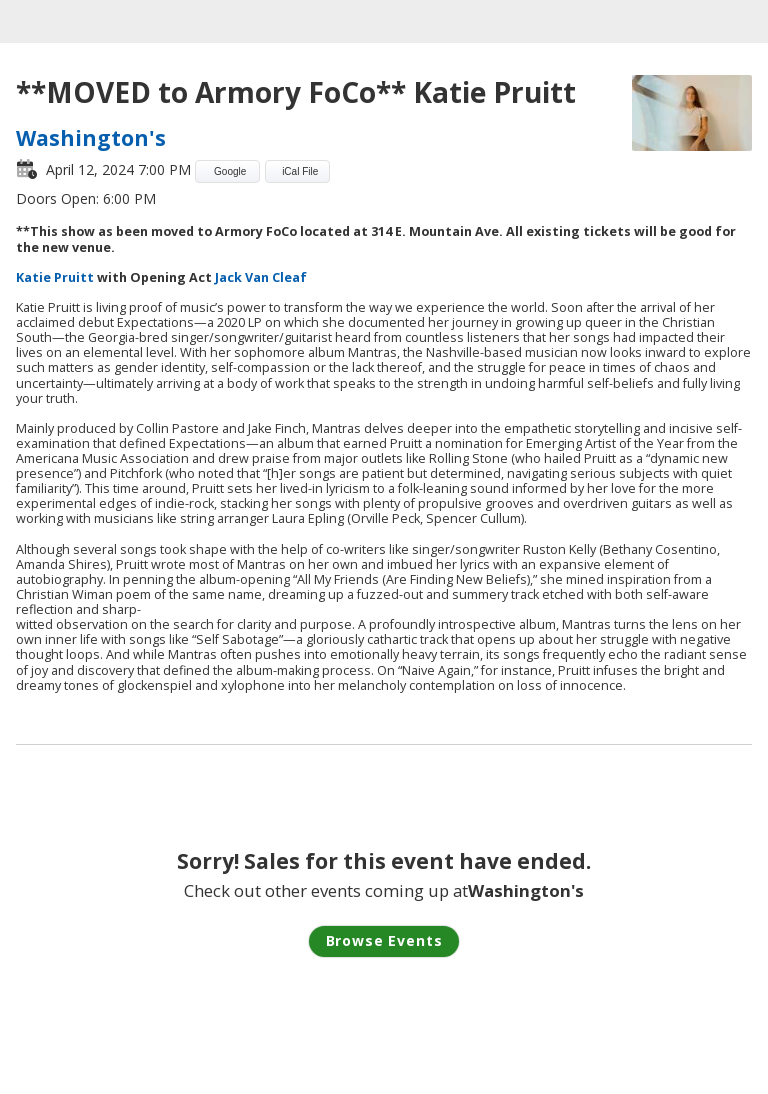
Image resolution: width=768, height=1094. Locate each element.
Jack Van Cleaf (261, 277)
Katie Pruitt (55, 277)
